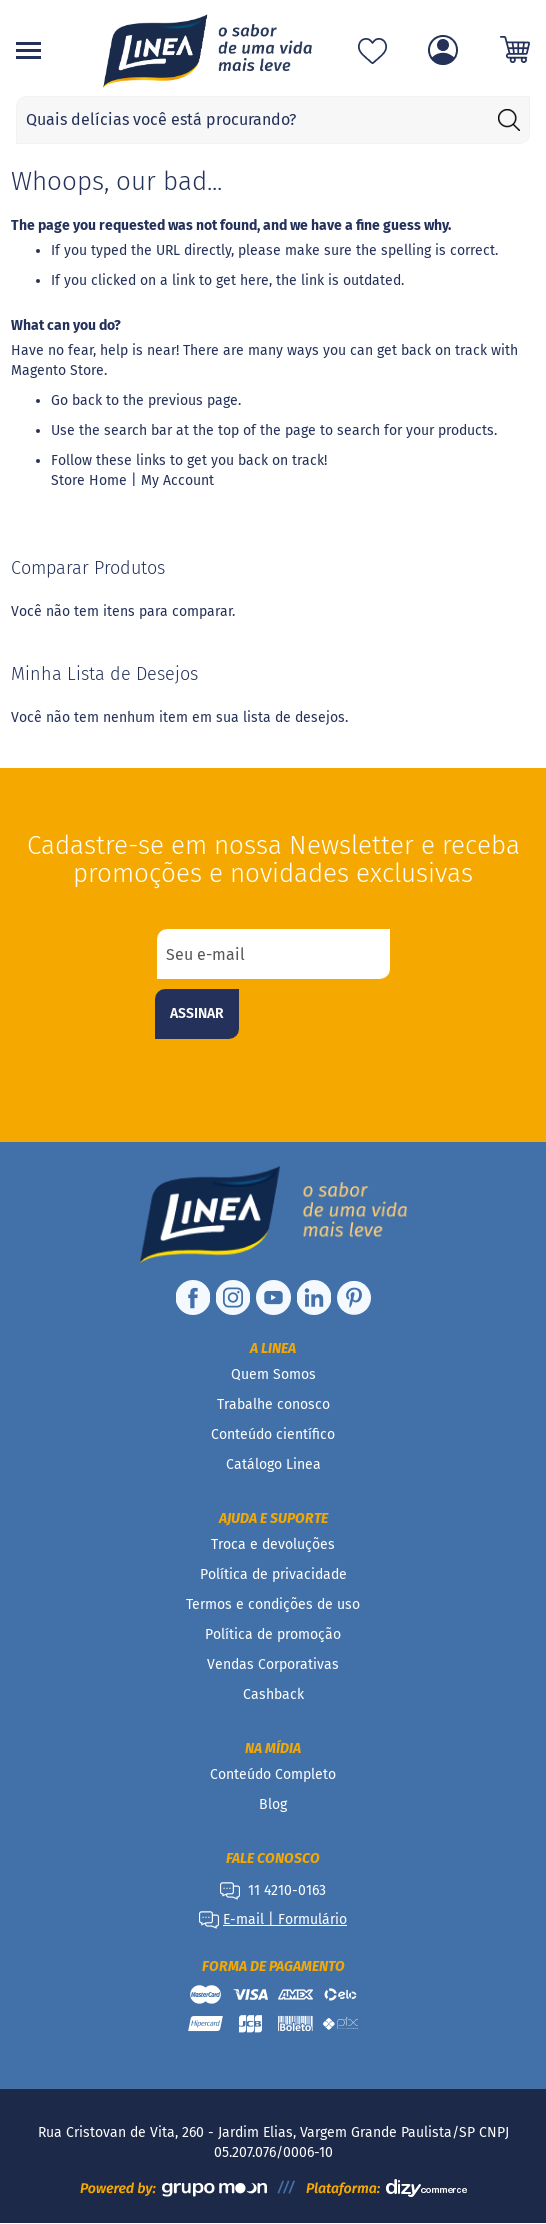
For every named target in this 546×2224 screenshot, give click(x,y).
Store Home (89, 480)
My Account (177, 480)
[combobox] (272, 120)
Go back (76, 400)
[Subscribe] (197, 1014)
